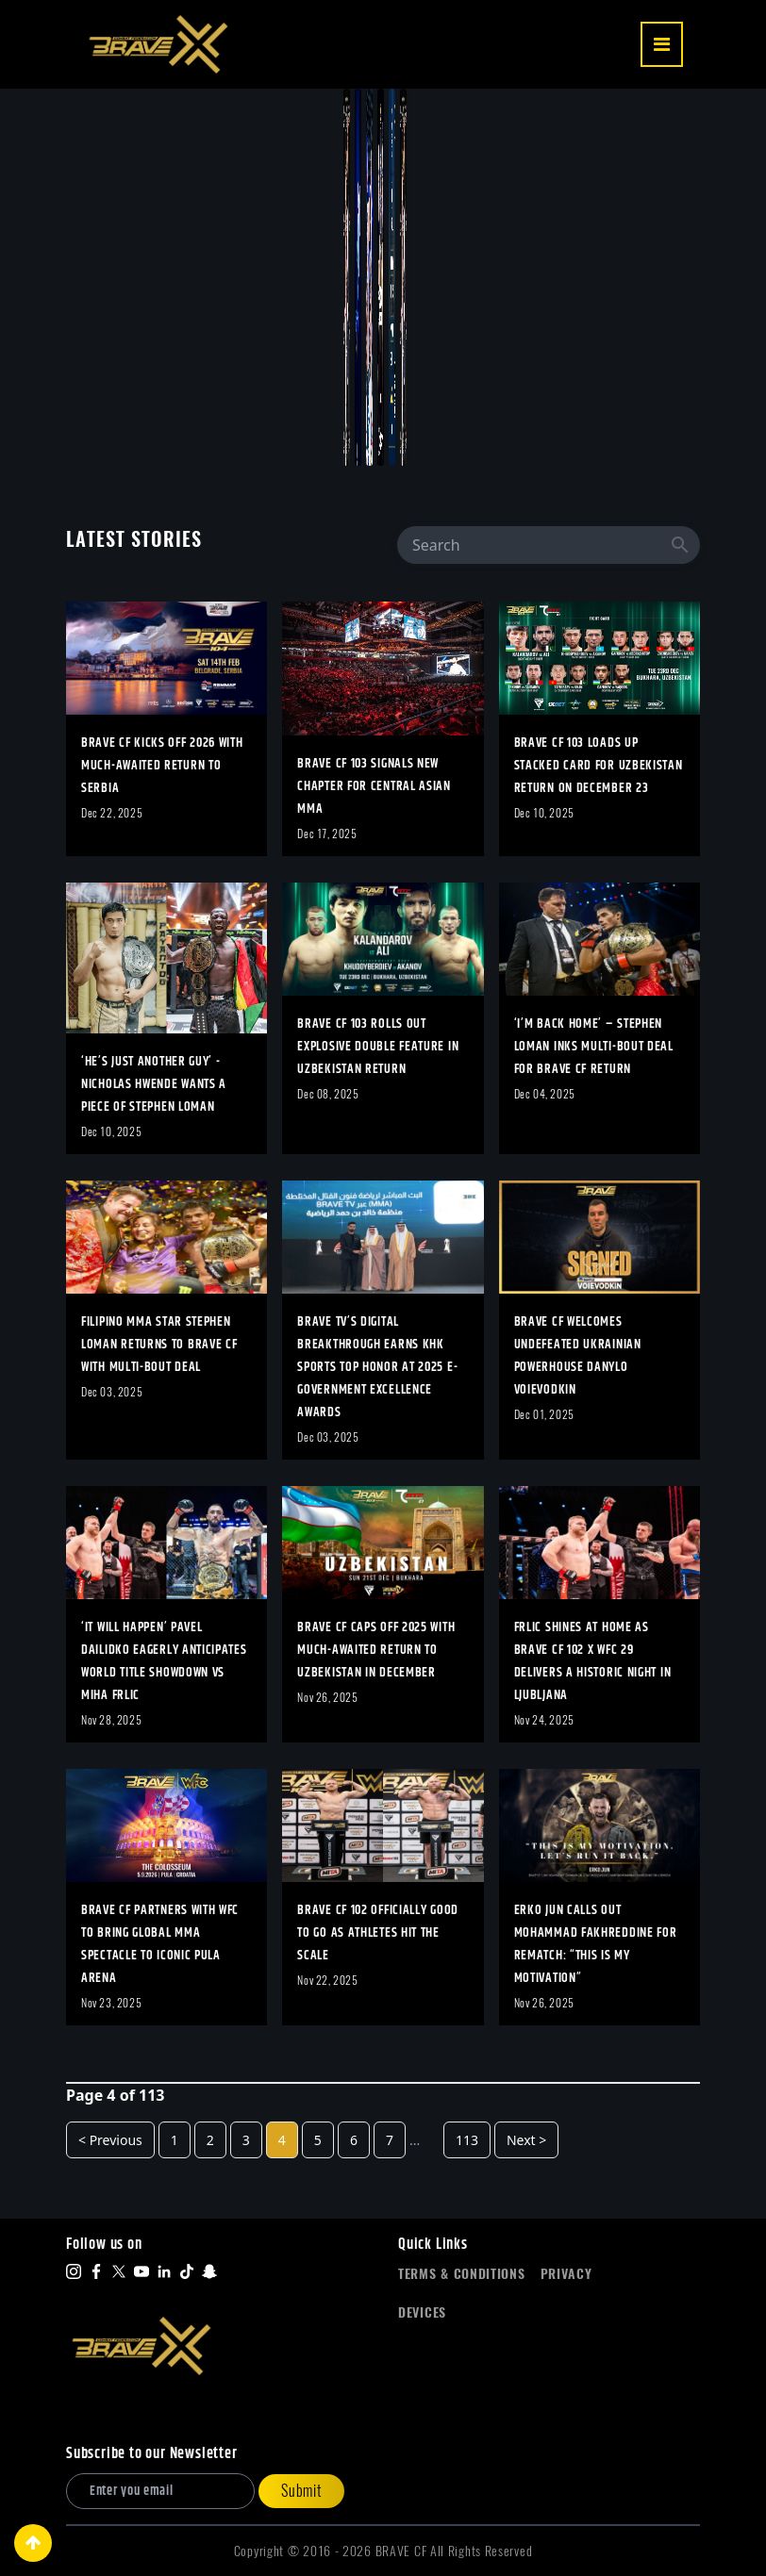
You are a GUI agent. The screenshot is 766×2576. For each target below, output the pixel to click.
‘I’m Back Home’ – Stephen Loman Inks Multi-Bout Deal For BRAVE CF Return (594, 1047)
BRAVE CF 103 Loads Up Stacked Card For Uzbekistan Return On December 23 (598, 766)
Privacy (566, 2274)
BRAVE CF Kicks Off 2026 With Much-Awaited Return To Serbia (162, 766)
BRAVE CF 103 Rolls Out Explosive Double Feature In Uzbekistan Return (377, 1047)
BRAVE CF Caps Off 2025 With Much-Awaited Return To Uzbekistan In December (376, 1650)
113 (467, 2140)
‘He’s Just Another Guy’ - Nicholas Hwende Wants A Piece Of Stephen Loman (153, 1084)
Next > (526, 2140)
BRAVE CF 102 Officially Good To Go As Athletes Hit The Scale (377, 1933)
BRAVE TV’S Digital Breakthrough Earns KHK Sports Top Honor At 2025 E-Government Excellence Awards (377, 1367)
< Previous (110, 2140)
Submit (301, 2491)
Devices (422, 2312)
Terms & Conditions (461, 2274)
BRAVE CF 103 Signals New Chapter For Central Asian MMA (374, 786)
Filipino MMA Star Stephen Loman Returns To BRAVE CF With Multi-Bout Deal (159, 1345)
